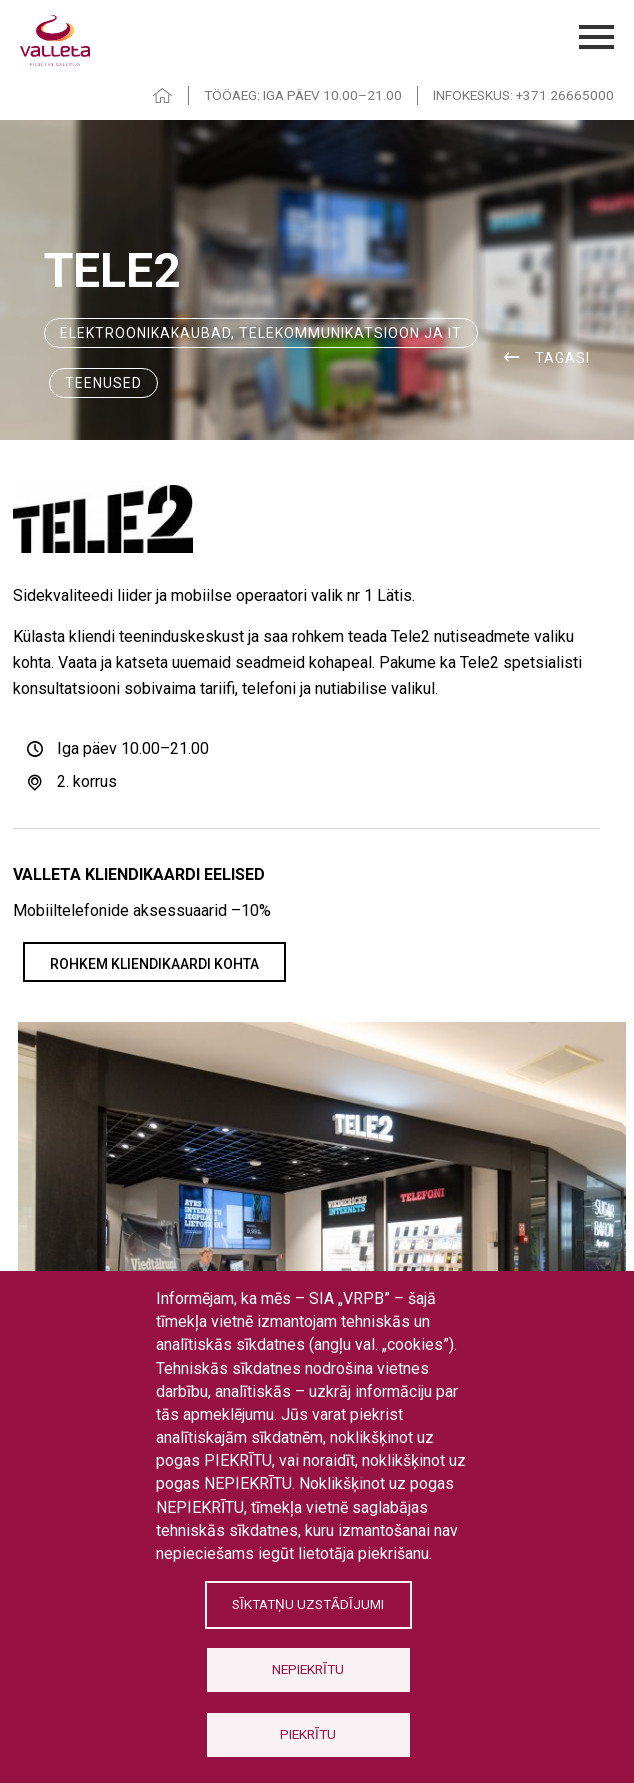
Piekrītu (308, 1734)
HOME (163, 95)
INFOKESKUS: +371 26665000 (523, 95)
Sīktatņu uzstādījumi (308, 1604)
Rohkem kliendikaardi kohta (154, 964)
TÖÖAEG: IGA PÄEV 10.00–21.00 (303, 95)
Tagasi (562, 358)
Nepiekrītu (308, 1669)
